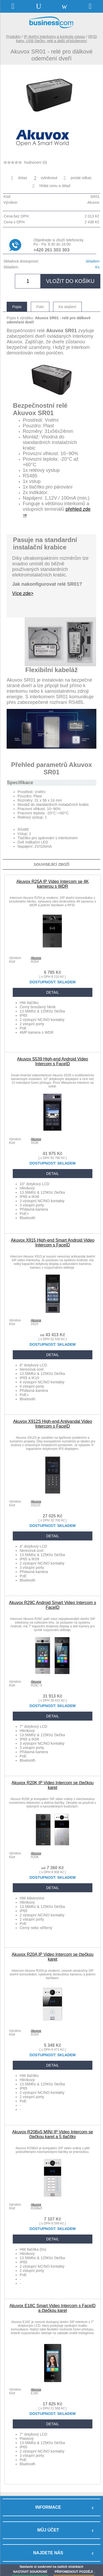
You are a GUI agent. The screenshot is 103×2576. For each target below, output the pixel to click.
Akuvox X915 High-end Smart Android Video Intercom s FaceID (53, 1242)
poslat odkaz (78, 178)
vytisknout (45, 178)
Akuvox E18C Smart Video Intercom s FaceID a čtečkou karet (53, 2308)
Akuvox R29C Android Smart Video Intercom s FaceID (52, 1605)
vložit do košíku (70, 281)
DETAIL (52, 992)
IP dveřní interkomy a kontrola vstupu (54, 36)
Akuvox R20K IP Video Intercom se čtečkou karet (53, 1785)
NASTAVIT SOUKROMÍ (30, 2572)
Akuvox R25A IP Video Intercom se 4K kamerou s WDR (52, 884)
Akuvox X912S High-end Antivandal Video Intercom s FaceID (52, 1423)
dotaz (19, 178)
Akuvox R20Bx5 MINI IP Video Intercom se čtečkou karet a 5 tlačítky (52, 2134)
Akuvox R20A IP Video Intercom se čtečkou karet (52, 1956)
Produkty (13, 36)
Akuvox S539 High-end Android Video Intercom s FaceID (52, 1061)
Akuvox (36, 958)
